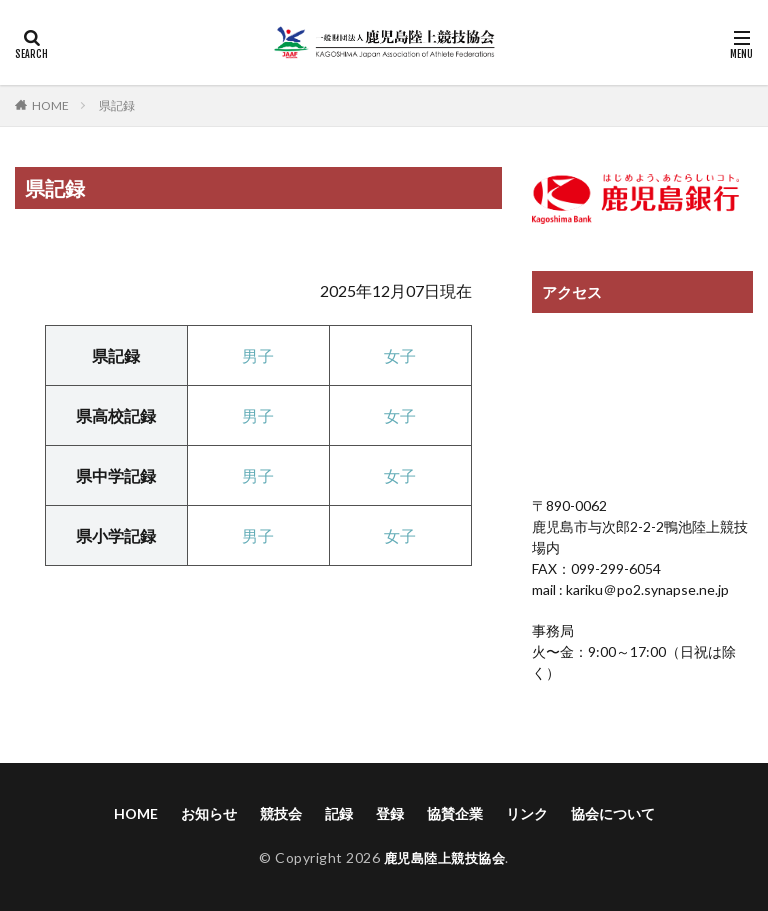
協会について (613, 813)
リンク (527, 813)
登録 (390, 813)
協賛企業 (455, 813)
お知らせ (209, 813)
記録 (339, 813)
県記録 (117, 105)
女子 (400, 355)
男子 (258, 415)
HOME (50, 105)
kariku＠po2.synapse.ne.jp (646, 589)
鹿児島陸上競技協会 (444, 857)
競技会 (281, 813)
